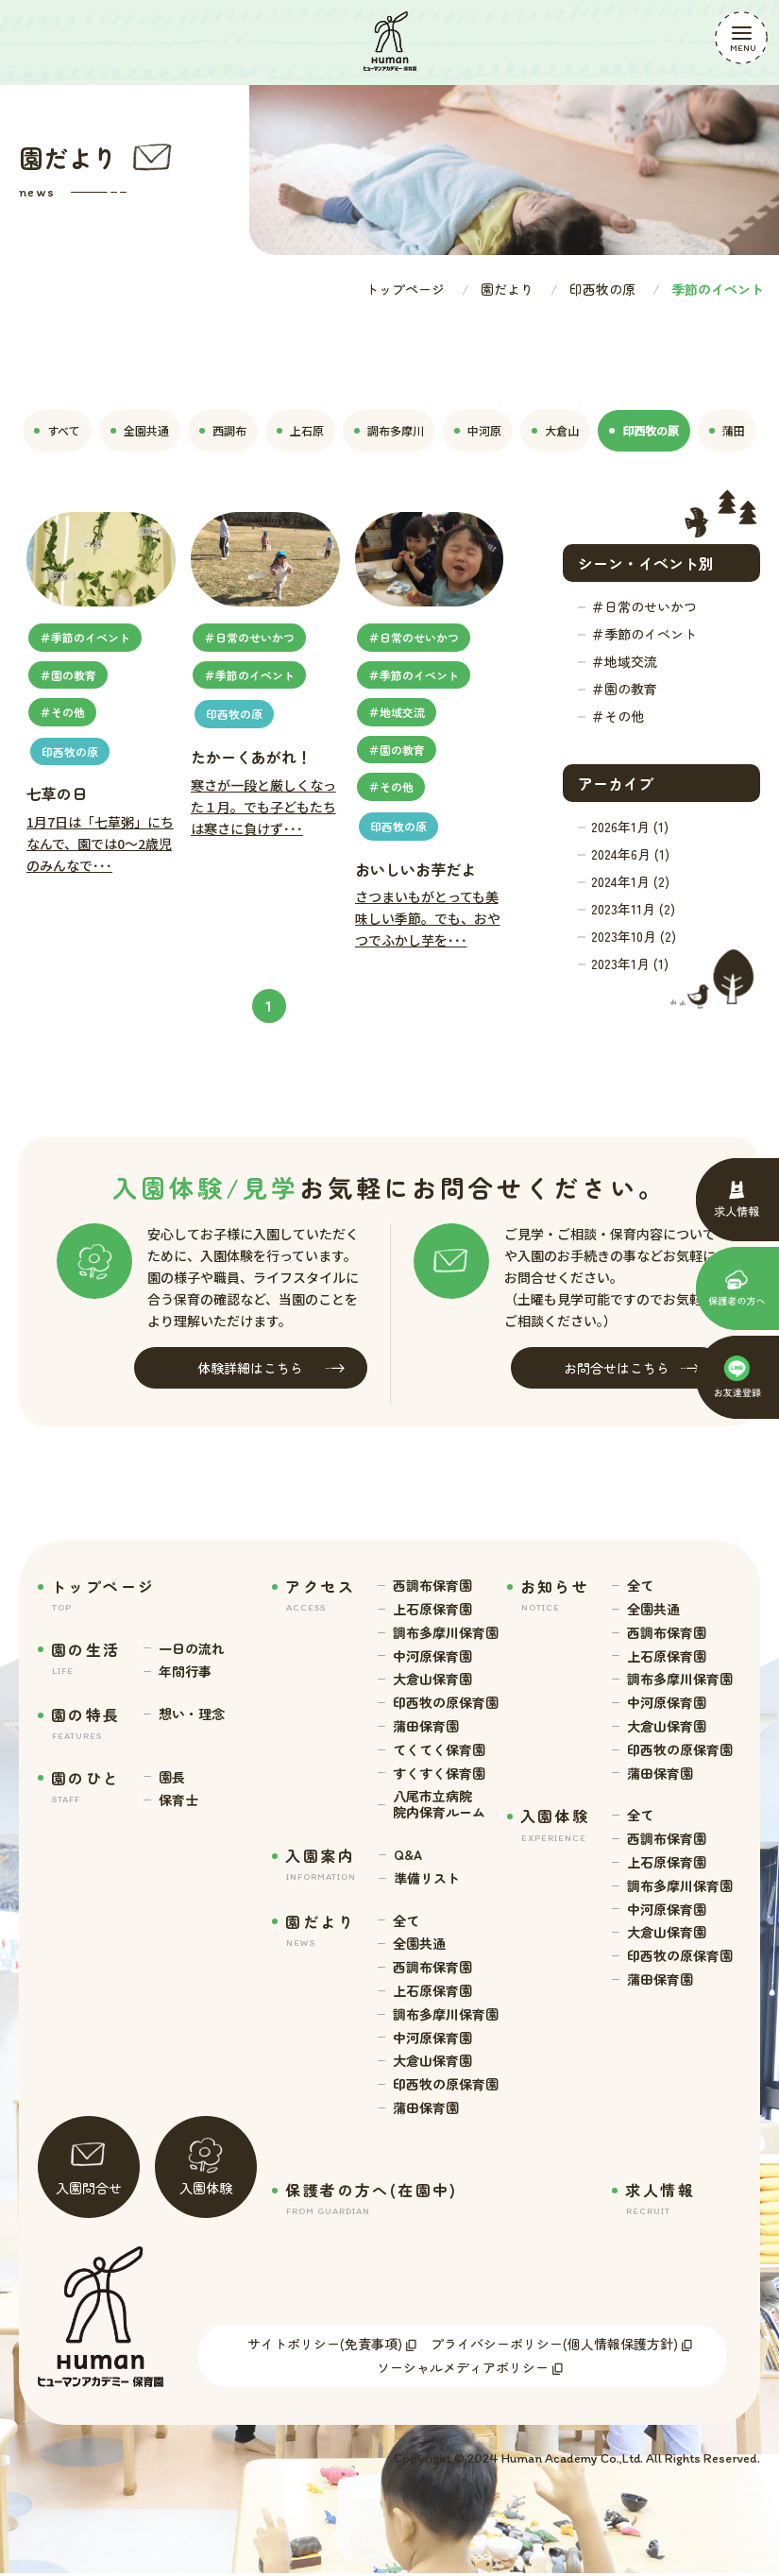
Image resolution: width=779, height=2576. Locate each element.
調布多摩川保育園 (446, 1633)
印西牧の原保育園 (446, 1703)
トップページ (405, 289)
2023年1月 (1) (630, 963)
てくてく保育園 (439, 1750)
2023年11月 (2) (633, 908)
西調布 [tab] (222, 430)
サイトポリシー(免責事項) (324, 2345)
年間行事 (185, 1671)
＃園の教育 (624, 688)
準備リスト (427, 1878)
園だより (507, 289)
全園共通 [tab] (139, 430)
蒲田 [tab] (727, 430)
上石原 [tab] (300, 430)
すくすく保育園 (439, 1774)
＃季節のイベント (644, 633)
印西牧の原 (602, 289)
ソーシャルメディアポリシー (463, 2369)
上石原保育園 (432, 1609)
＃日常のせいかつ (644, 606)
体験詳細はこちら (271, 1368)
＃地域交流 (624, 661)
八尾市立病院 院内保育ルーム (439, 1804)
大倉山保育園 (432, 1679)
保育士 (178, 1800)
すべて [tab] (57, 430)
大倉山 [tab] (555, 430)
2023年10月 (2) (633, 936)
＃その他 (617, 716)
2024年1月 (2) (630, 881)
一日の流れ (192, 1649)
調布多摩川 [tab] (389, 430)
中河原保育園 (432, 1656)
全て (406, 1921)
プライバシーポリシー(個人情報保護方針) (554, 2345)
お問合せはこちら (632, 1368)
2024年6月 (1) (630, 853)
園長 (172, 1777)
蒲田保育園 (426, 1726)
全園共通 (419, 1944)
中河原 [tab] (477, 430)
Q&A (408, 1855)
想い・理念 (192, 1714)
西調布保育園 (432, 1586)
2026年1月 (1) (630, 826)
